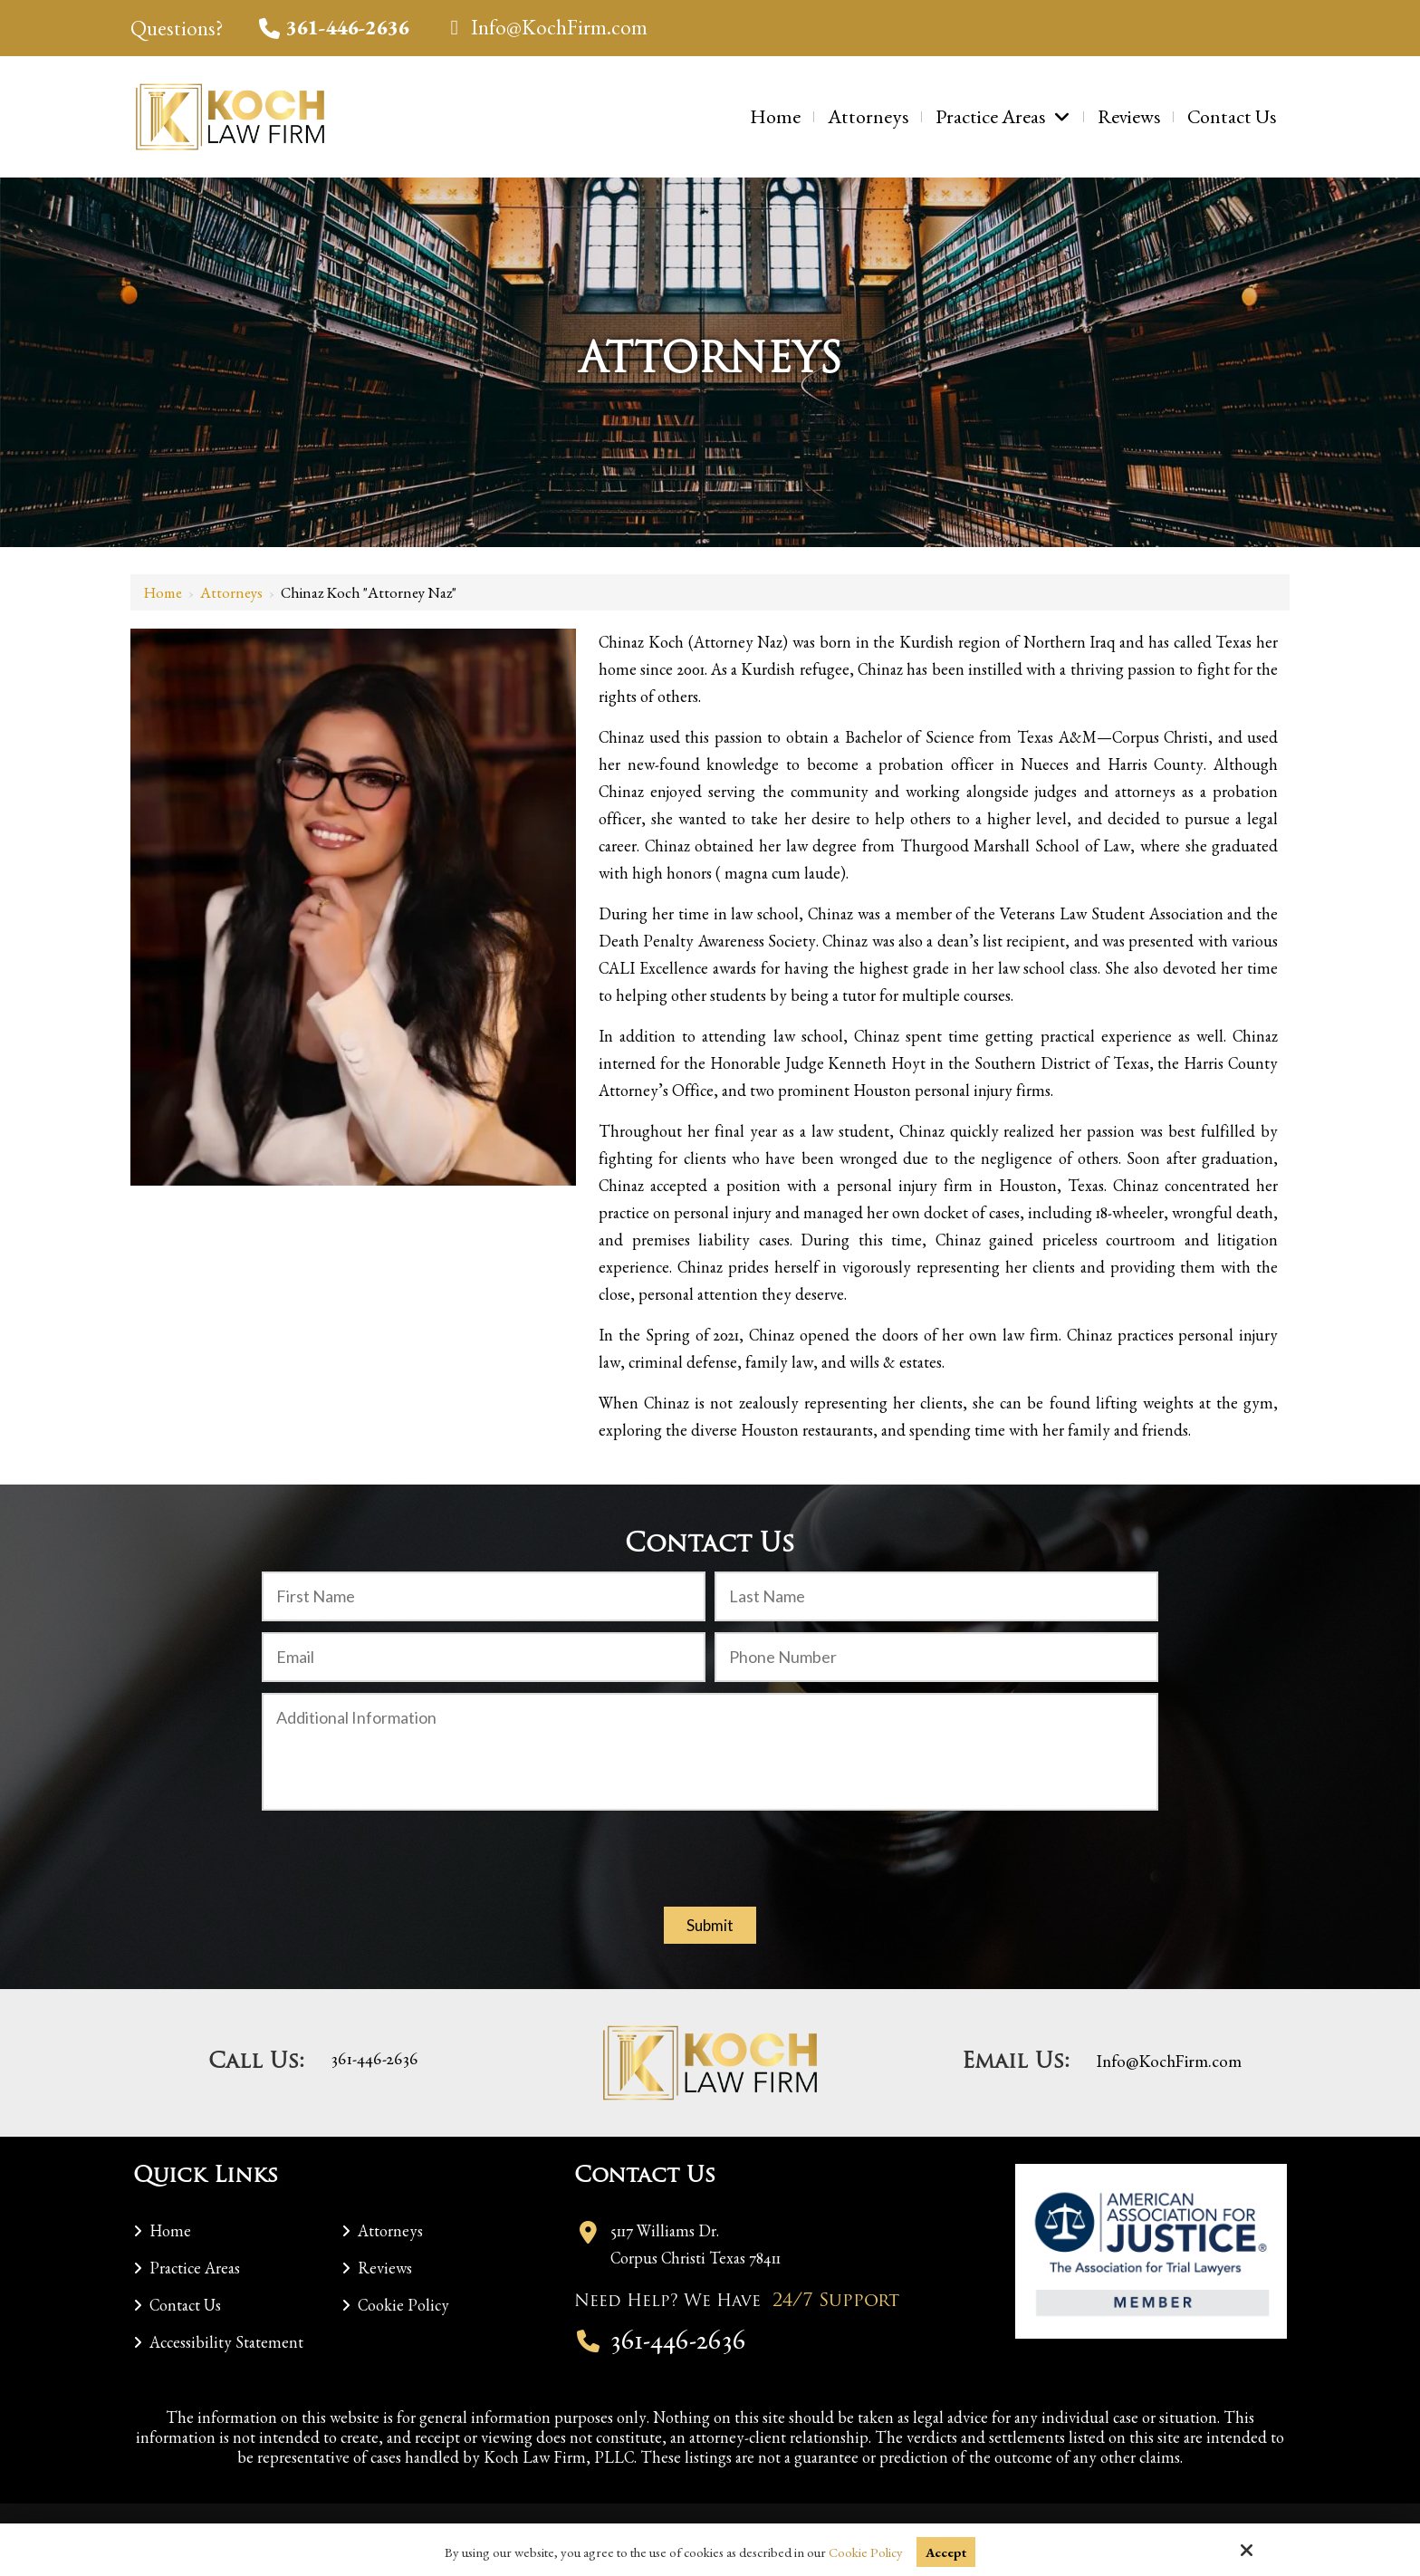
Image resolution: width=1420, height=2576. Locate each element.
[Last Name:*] (936, 1596)
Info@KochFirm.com (546, 27)
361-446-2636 (333, 27)
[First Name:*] (483, 1596)
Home (163, 592)
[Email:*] (483, 1657)
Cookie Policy (865, 2552)
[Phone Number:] (936, 1657)
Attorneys (231, 592)
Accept (946, 2552)
